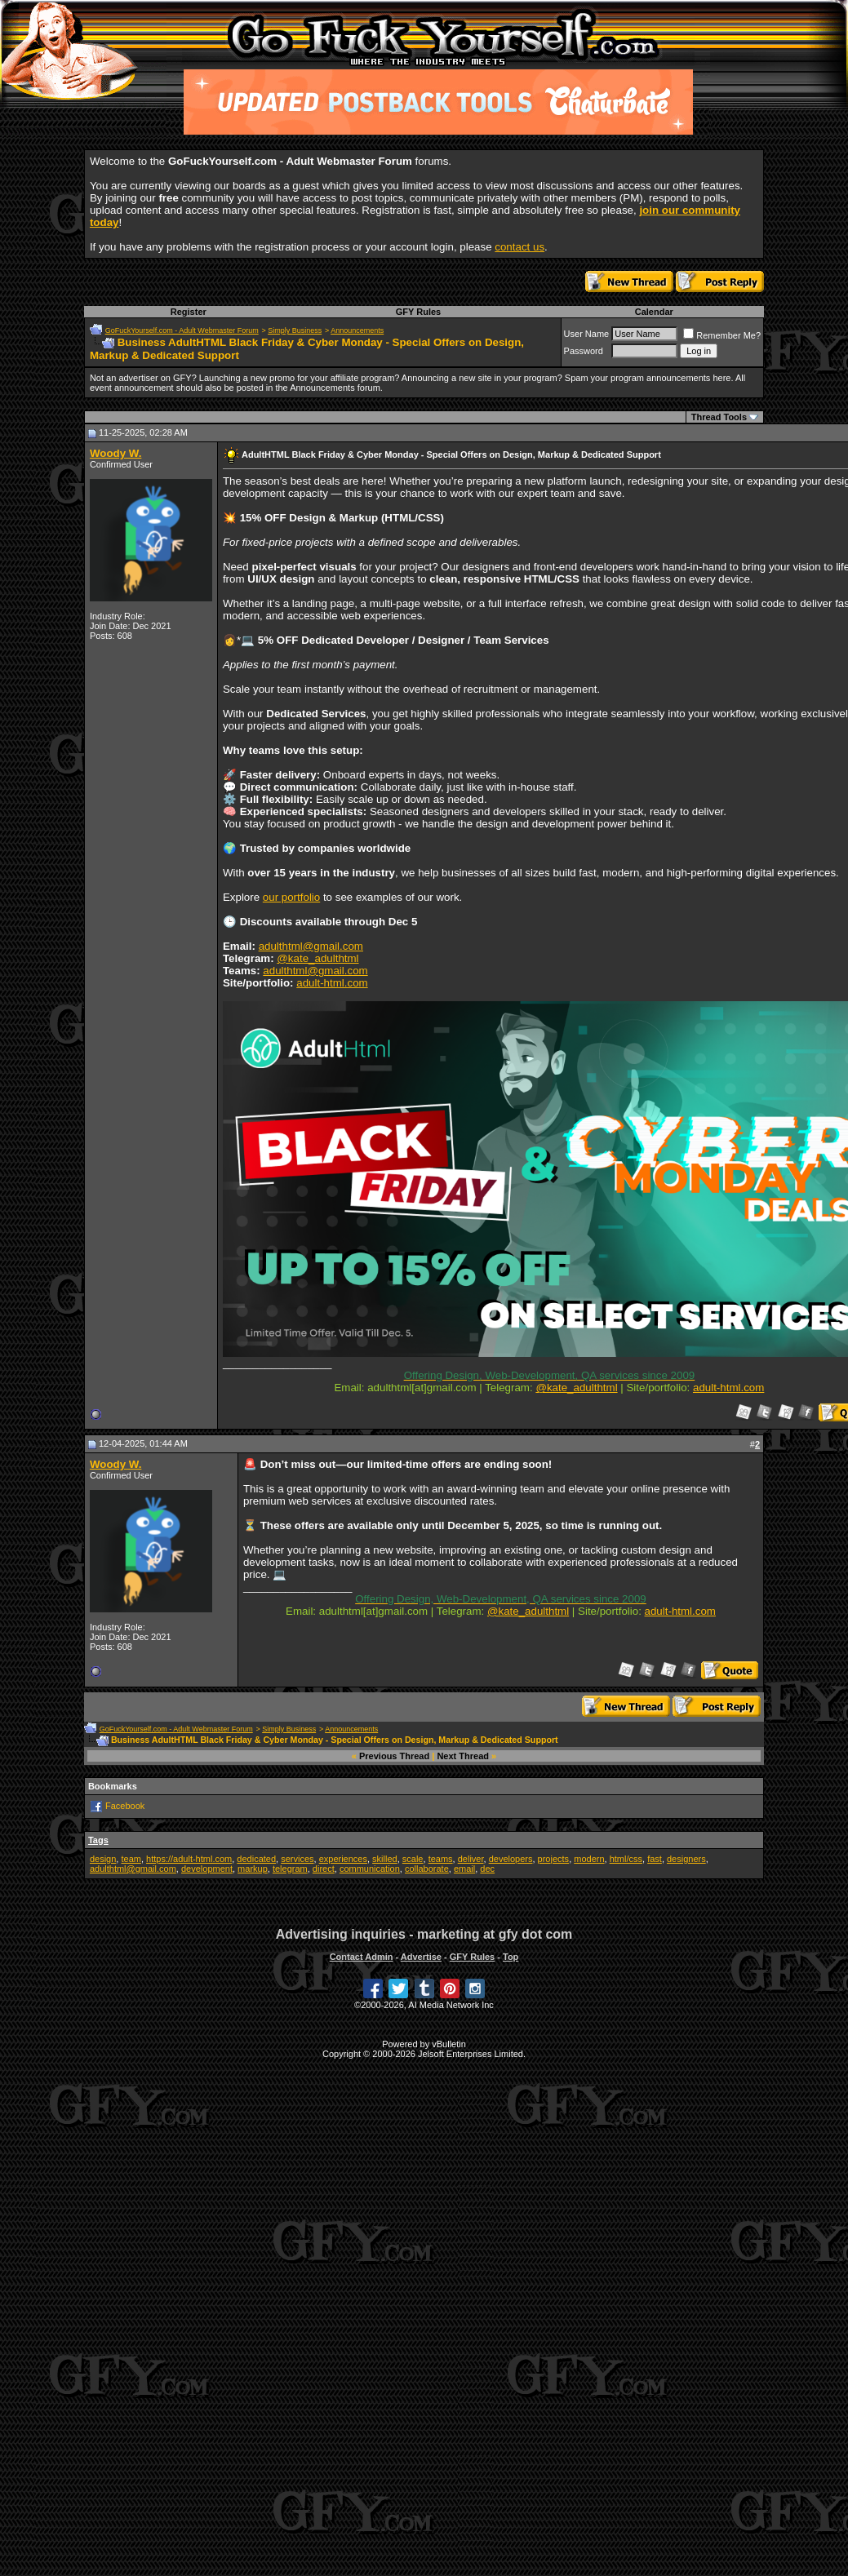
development (207, 1868)
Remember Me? (722, 335)
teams (440, 1859)
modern (589, 1859)
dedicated (256, 1859)
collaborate (427, 1868)
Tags (98, 1840)
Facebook (124, 1806)
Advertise (421, 1957)
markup (253, 1868)
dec (487, 1868)
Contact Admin (361, 1957)
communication (370, 1868)
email (464, 1868)
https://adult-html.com (189, 1859)
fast (654, 1859)
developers (511, 1859)
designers (686, 1859)
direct (324, 1868)
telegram (290, 1868)
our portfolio (291, 897)
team (130, 1859)
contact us (519, 247)
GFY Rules (418, 312)
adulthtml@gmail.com (311, 946)
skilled (384, 1859)
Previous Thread (394, 1756)
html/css (626, 1859)
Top (510, 1957)
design (103, 1859)
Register (188, 312)
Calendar (654, 312)
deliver (471, 1859)
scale (413, 1859)
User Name (587, 334)
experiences (343, 1859)
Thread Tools (719, 417)
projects (554, 1859)
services (297, 1859)
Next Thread (463, 1756)
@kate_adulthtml (317, 958)
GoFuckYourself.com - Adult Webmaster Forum (182, 330)
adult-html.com (331, 983)
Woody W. (115, 453)
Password (583, 351)
